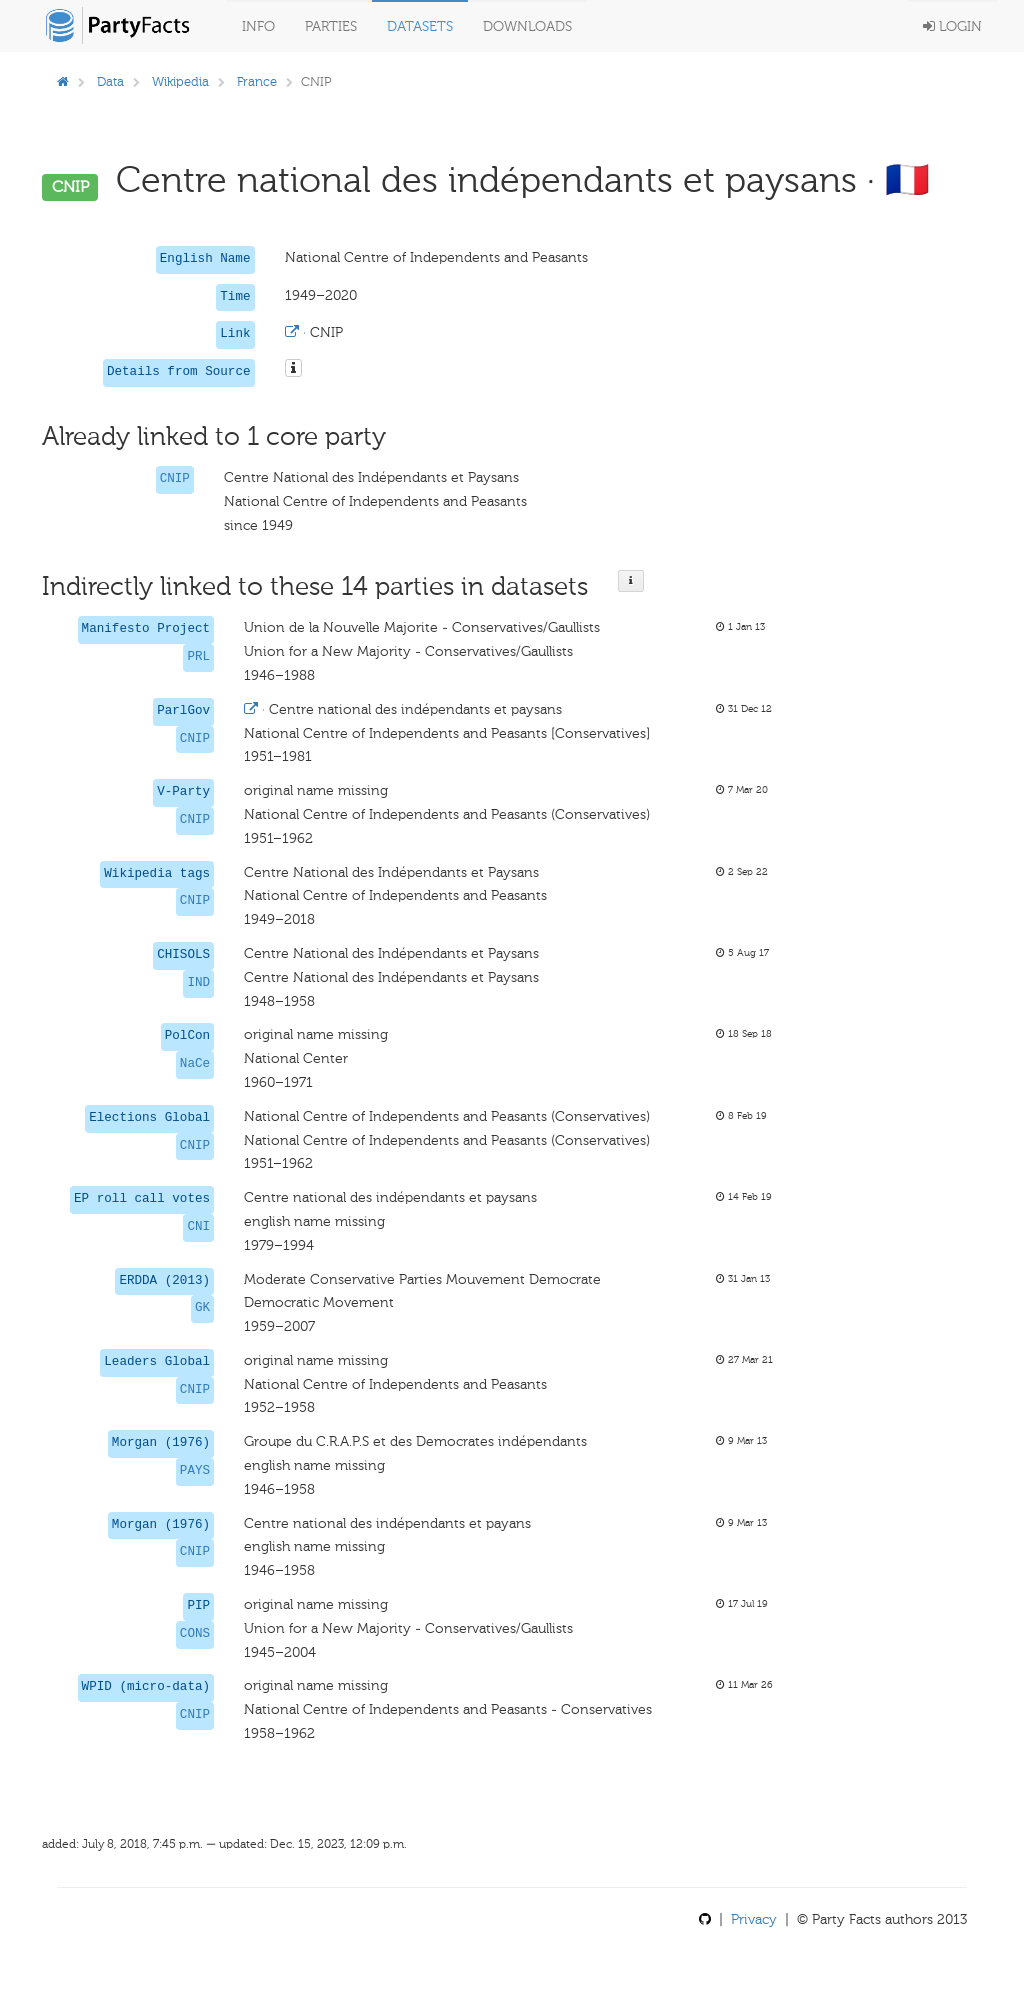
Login (952, 26)
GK (202, 1308)
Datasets (420, 26)
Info (258, 26)
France (257, 81)
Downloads (527, 26)
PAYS (195, 1471)
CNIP (175, 479)
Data (110, 81)
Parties (331, 26)
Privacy (754, 1919)
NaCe (195, 1064)
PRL (198, 657)
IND (198, 983)
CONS (195, 1634)
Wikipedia (180, 81)
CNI (198, 1227)
